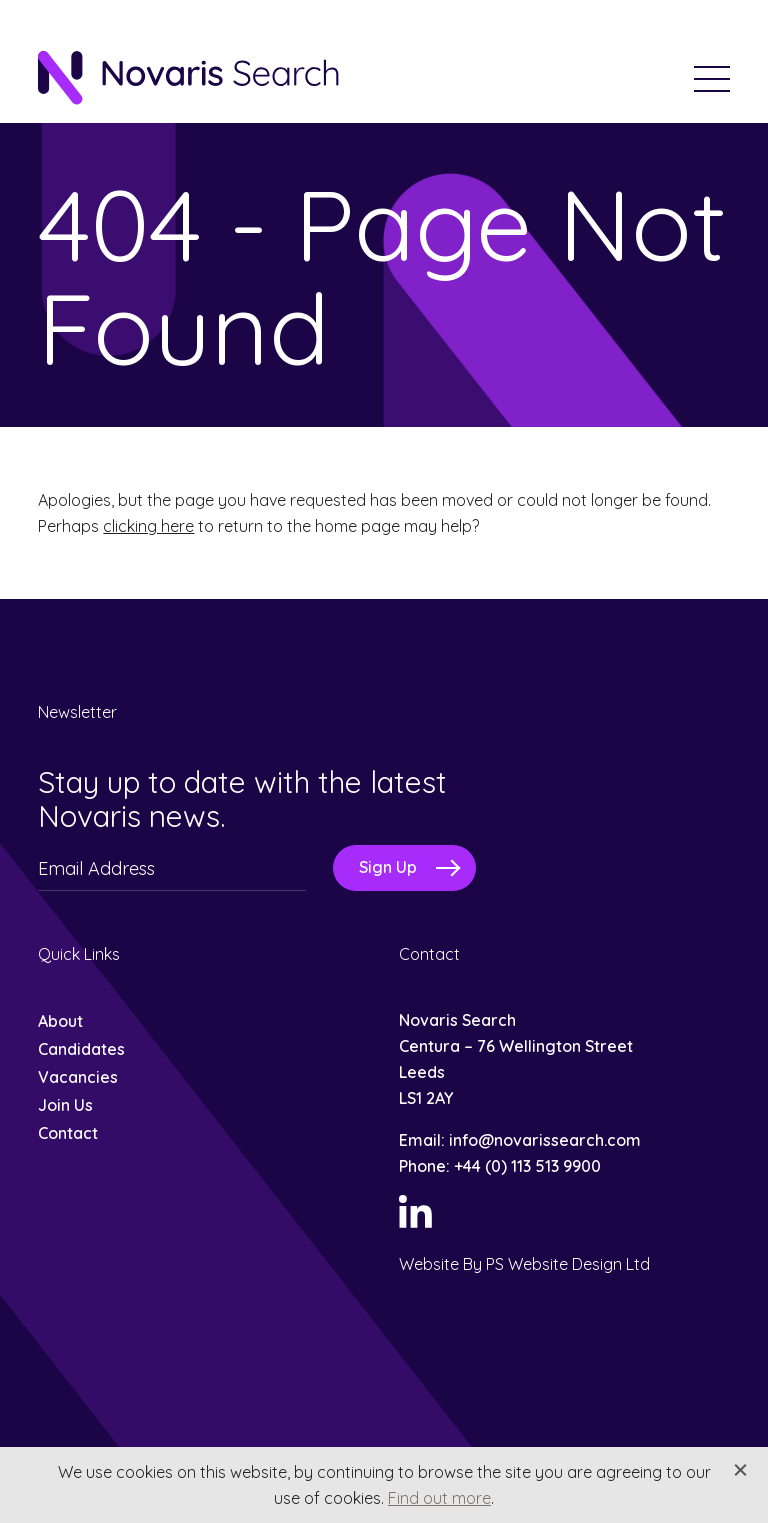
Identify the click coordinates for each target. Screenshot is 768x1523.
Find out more (439, 1498)
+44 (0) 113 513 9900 (527, 1166)
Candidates (81, 1049)
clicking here (148, 526)
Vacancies (78, 1077)
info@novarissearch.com (545, 1140)
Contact (68, 1133)
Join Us (65, 1105)
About (60, 1021)
